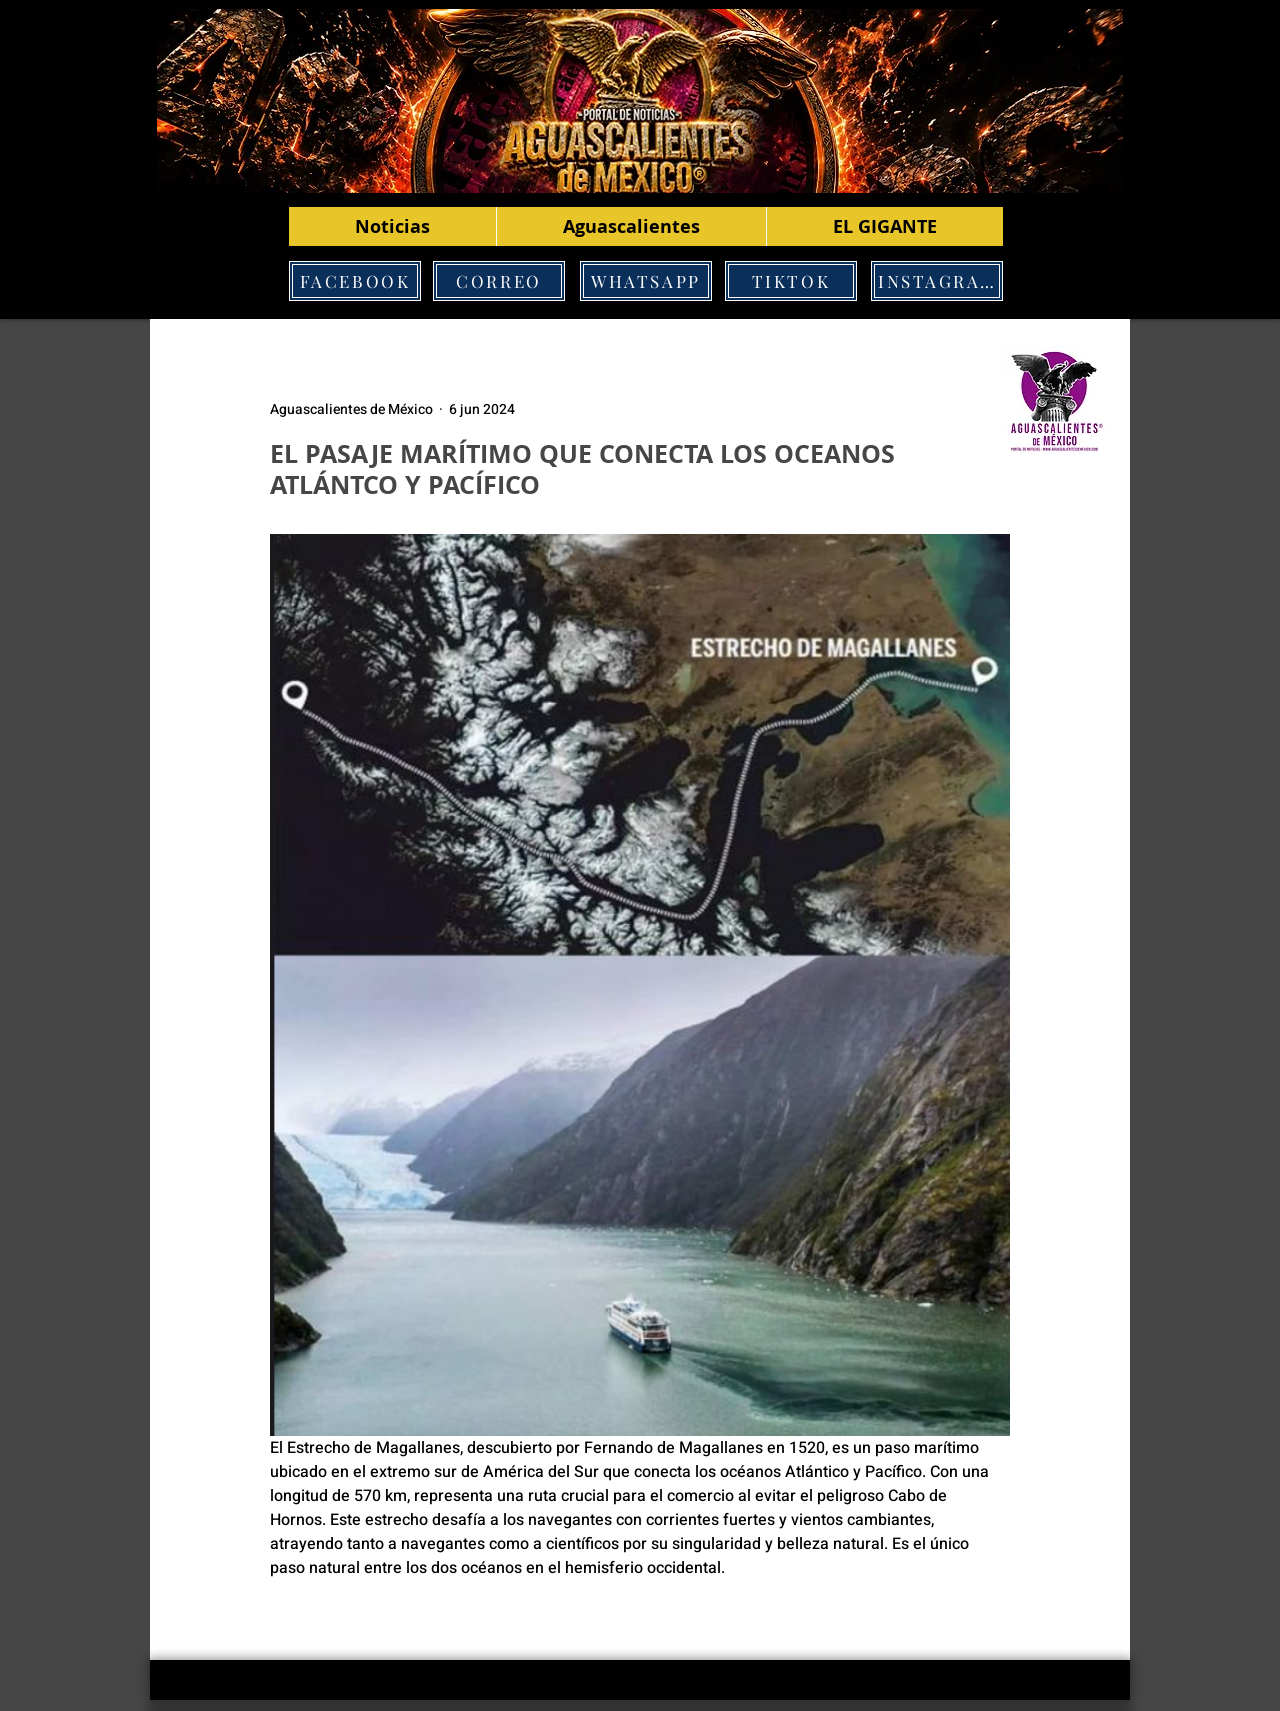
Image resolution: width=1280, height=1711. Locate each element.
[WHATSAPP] (646, 281)
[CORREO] (499, 281)
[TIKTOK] (791, 281)
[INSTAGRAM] (937, 281)
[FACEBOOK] (355, 281)
